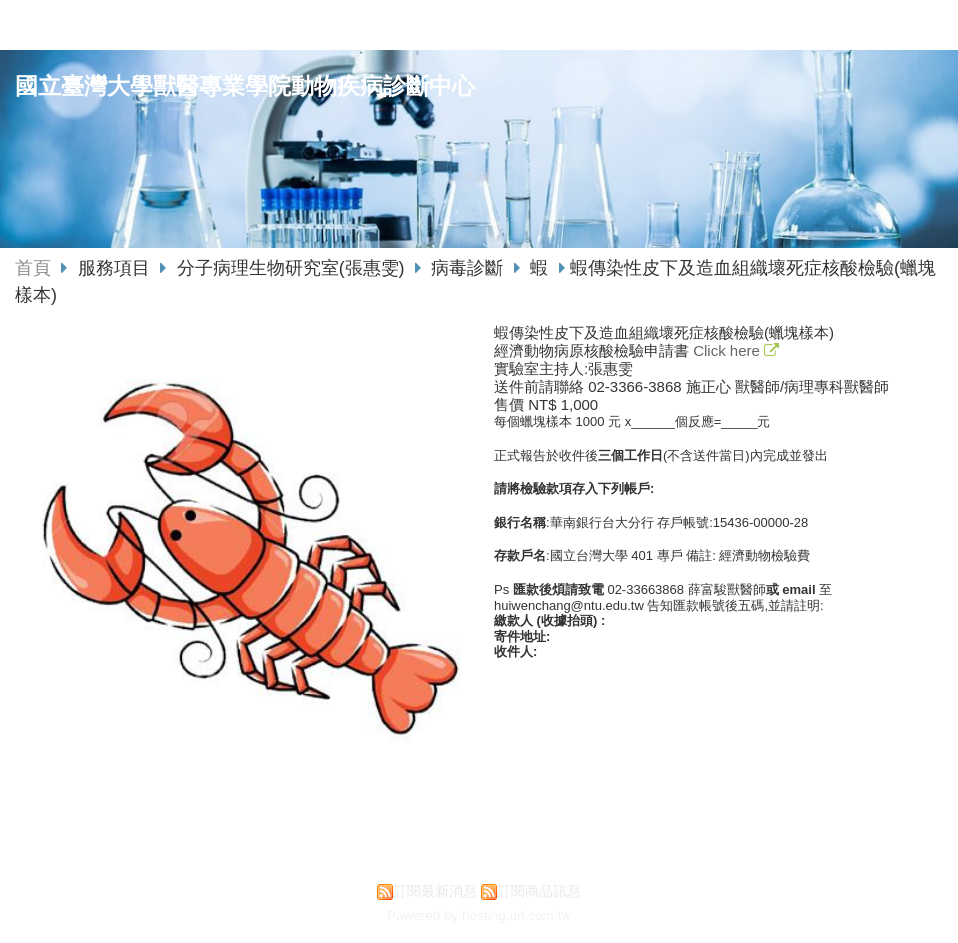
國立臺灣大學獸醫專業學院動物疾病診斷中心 (245, 86)
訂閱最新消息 (435, 891)
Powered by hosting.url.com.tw (479, 915)
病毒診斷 (467, 268)
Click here (728, 350)
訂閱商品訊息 (539, 891)
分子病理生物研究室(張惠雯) (291, 268)
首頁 (33, 268)
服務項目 (116, 268)
